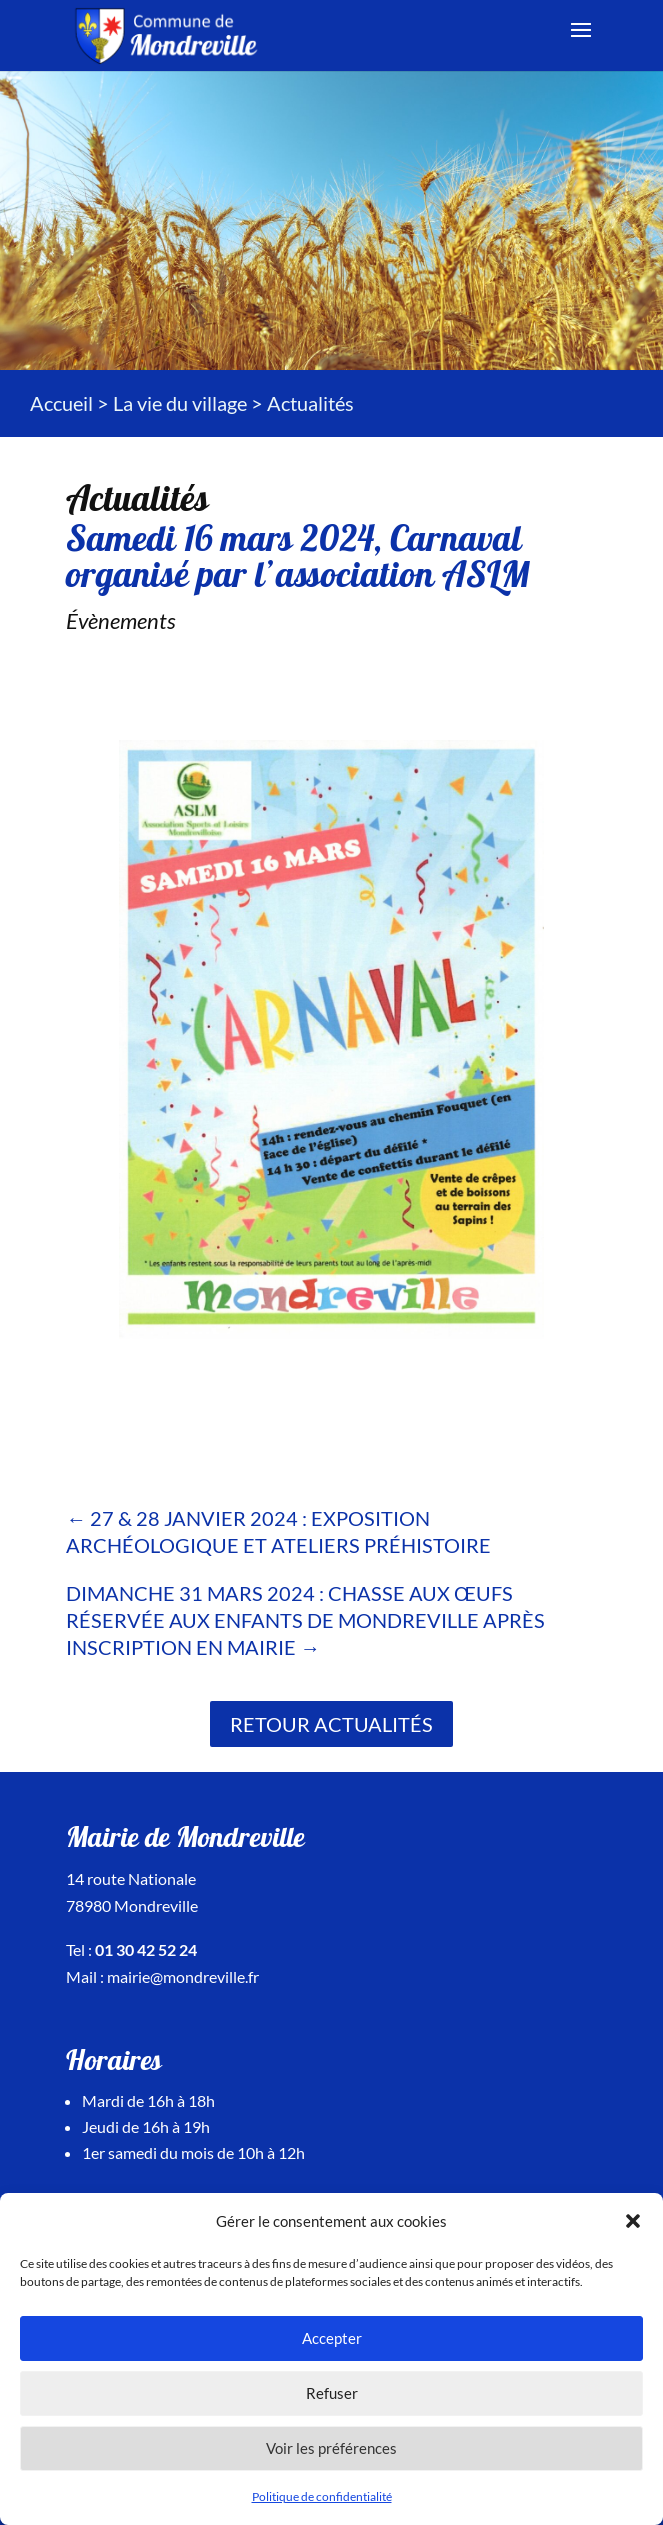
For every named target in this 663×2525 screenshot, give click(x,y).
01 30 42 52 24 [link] (146, 1949)
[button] (633, 2221)
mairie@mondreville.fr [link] (183, 1976)
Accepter (332, 2338)
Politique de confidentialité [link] (322, 2496)
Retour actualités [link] (331, 1724)
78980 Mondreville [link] (132, 1905)
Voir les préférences (331, 2448)
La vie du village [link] (180, 403)
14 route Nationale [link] (131, 1878)
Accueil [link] (61, 403)
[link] (169, 33)
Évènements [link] (121, 620)
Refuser (332, 2393)
